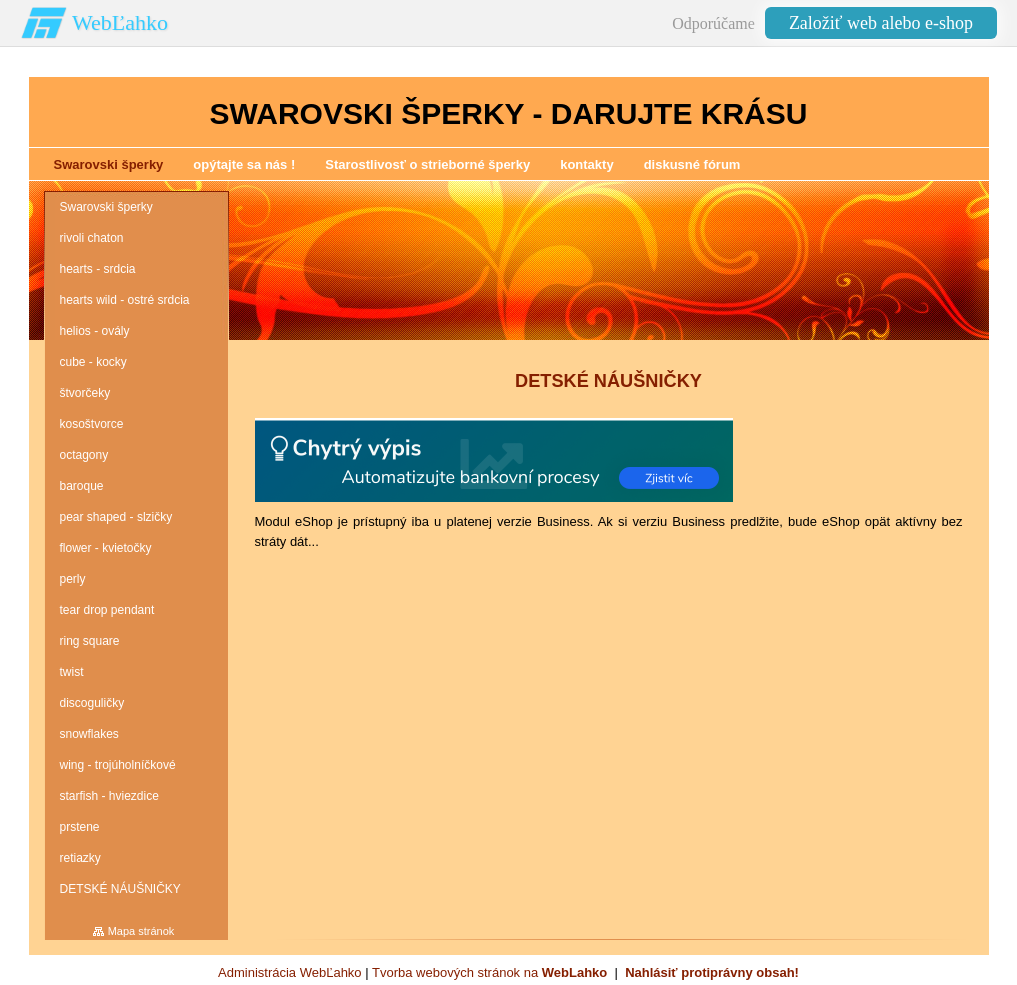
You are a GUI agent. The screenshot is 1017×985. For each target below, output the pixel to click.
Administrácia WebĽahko (290, 972)
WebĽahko (120, 22)
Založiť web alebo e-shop (881, 23)
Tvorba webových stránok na (489, 972)
